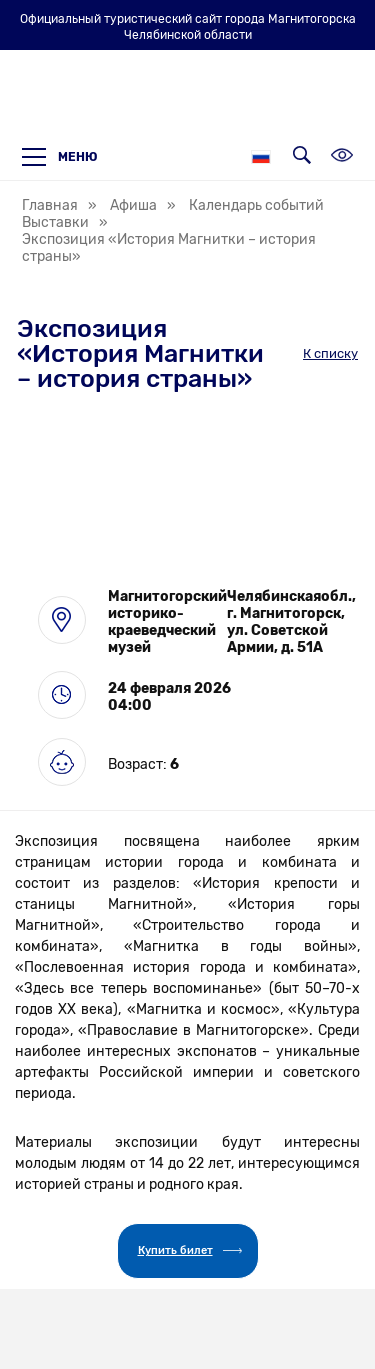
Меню (59, 157)
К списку (330, 353)
